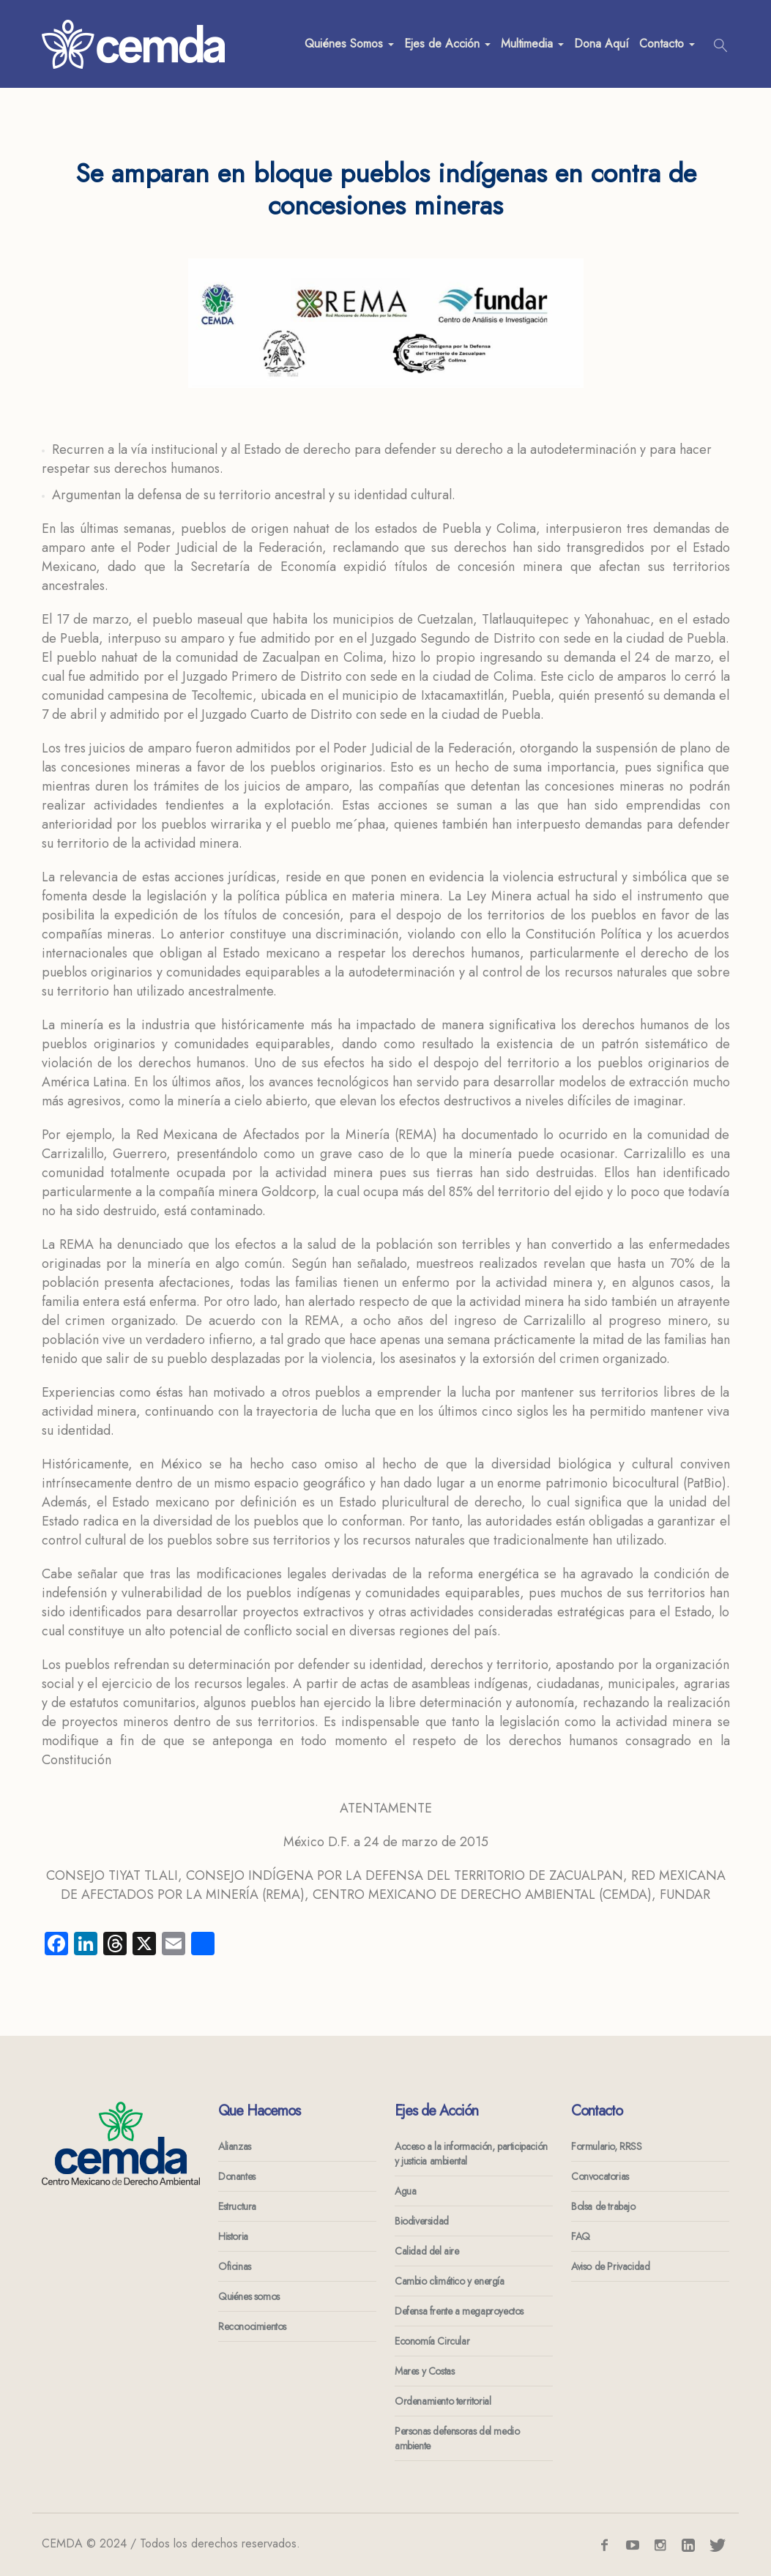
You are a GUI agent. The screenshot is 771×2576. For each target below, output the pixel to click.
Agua (405, 2191)
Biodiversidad (422, 2221)
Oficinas (234, 2266)
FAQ (580, 2236)
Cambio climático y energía (449, 2281)
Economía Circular (432, 2341)
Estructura (237, 2206)
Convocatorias (600, 2176)
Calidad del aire (427, 2251)
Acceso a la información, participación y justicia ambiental (471, 2153)
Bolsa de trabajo (603, 2206)
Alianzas (234, 2146)
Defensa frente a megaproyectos (459, 2311)
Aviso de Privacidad (610, 2266)
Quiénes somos (249, 2296)
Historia (233, 2236)
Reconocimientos (252, 2326)
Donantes (237, 2176)
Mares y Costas (424, 2371)
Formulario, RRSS (606, 2146)
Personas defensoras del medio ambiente (457, 2438)
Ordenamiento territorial (443, 2401)
